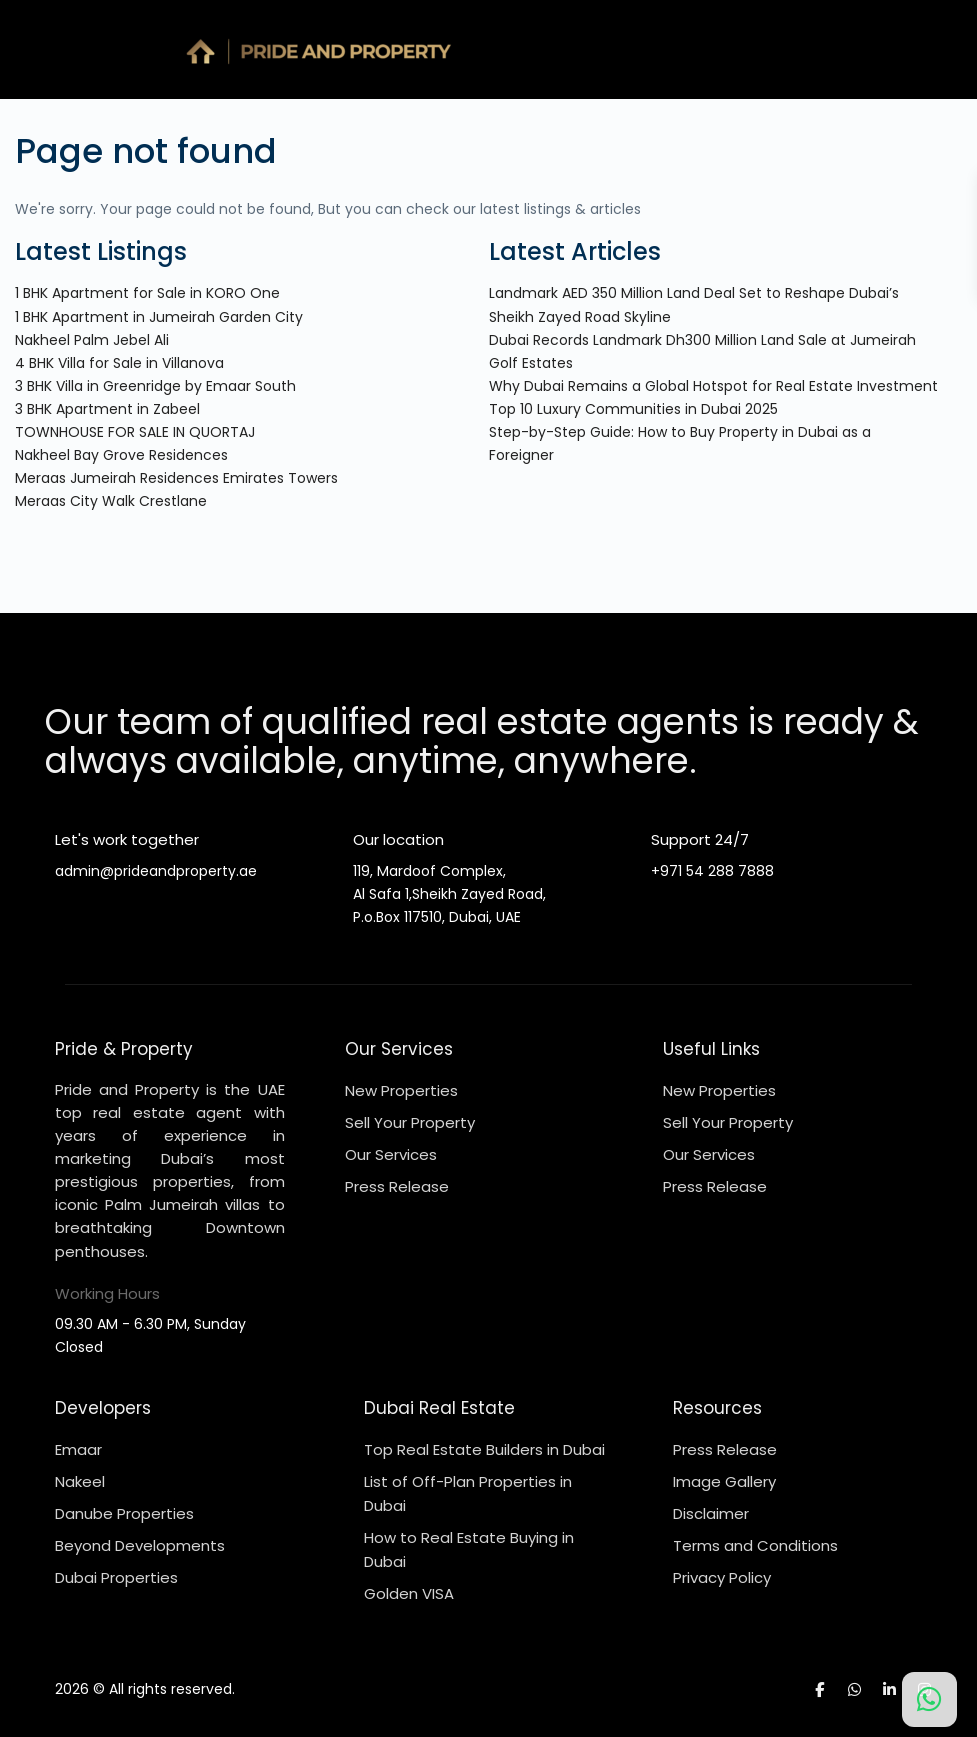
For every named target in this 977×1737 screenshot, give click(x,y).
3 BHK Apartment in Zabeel (107, 409)
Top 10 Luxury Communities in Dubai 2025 (633, 409)
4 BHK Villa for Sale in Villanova (119, 363)
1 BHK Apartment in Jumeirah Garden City (159, 317)
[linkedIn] (889, 1689)
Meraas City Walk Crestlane (111, 501)
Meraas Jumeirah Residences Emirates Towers (176, 478)
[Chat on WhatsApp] (929, 1699)
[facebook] (819, 1689)
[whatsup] (854, 1689)
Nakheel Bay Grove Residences (121, 455)
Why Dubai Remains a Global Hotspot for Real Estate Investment (713, 386)
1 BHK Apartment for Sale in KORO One (147, 293)
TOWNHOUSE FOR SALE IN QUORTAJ (135, 432)
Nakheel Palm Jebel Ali (92, 340)
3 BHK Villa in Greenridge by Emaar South (155, 386)
